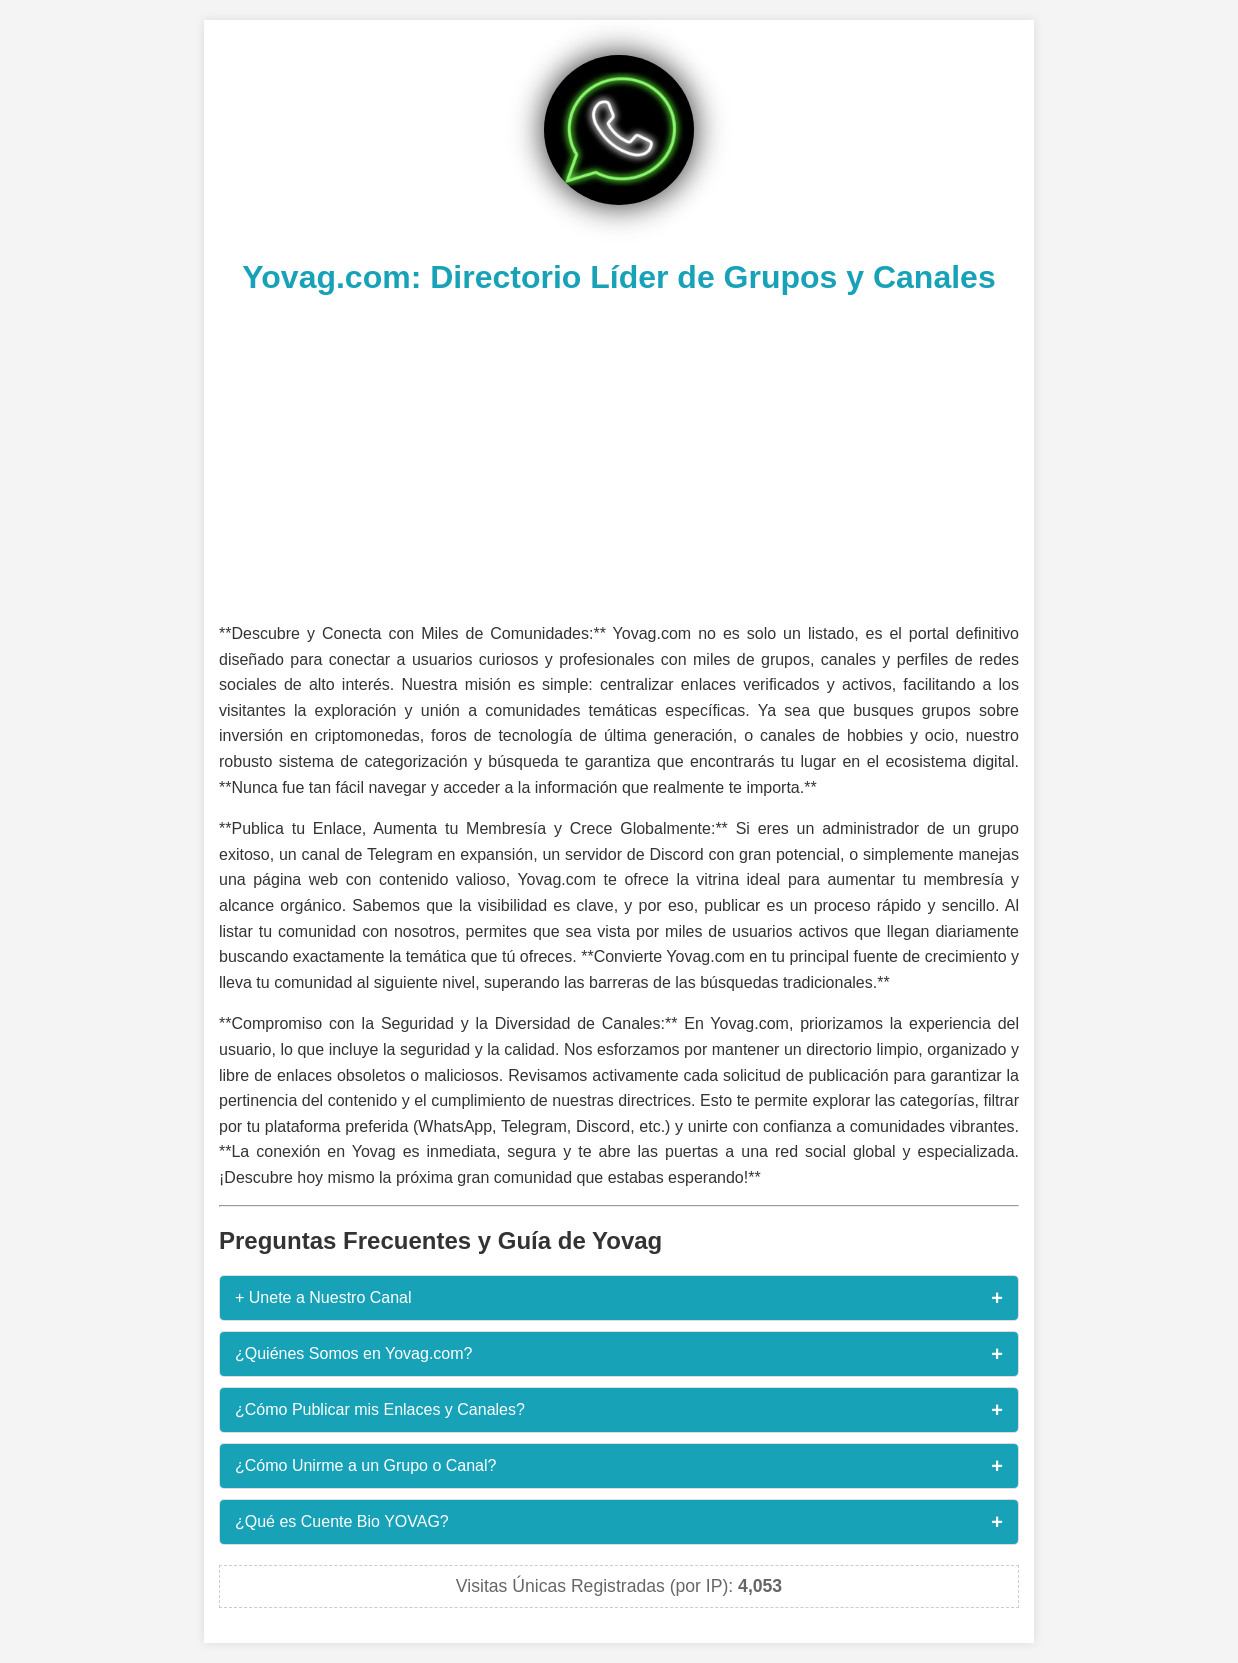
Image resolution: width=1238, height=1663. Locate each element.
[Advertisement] (619, 456)
